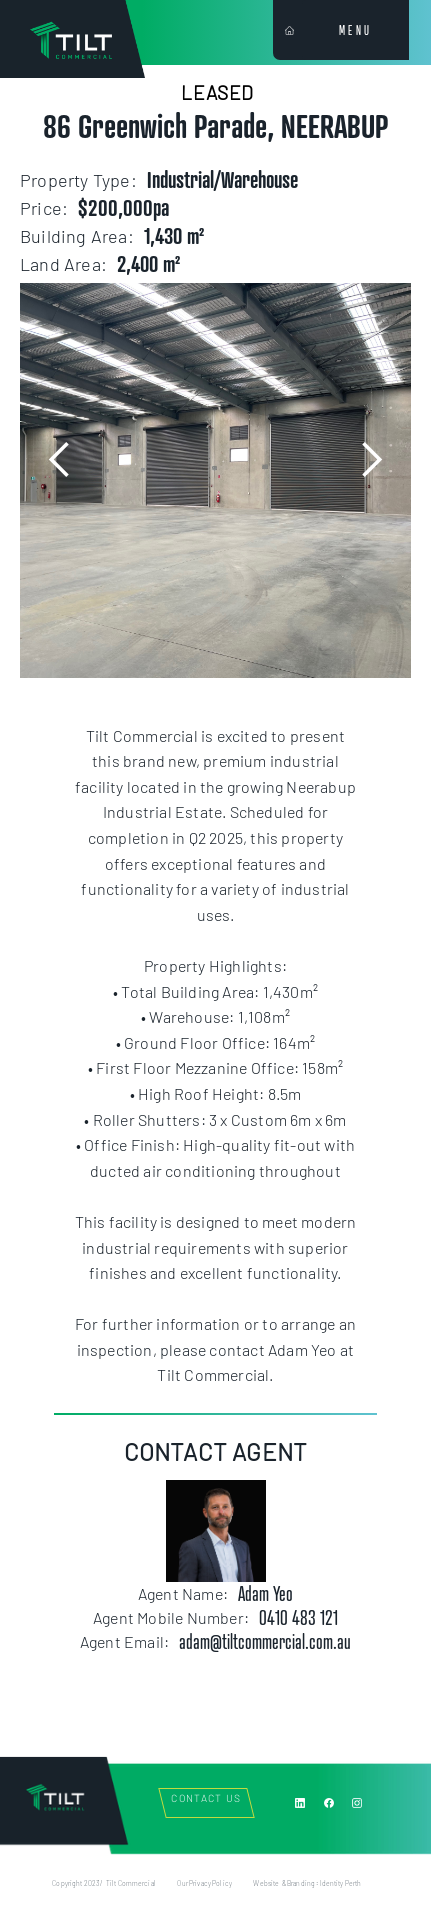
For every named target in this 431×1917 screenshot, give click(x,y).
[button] (60, 460)
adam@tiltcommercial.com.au (265, 1642)
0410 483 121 (298, 1618)
